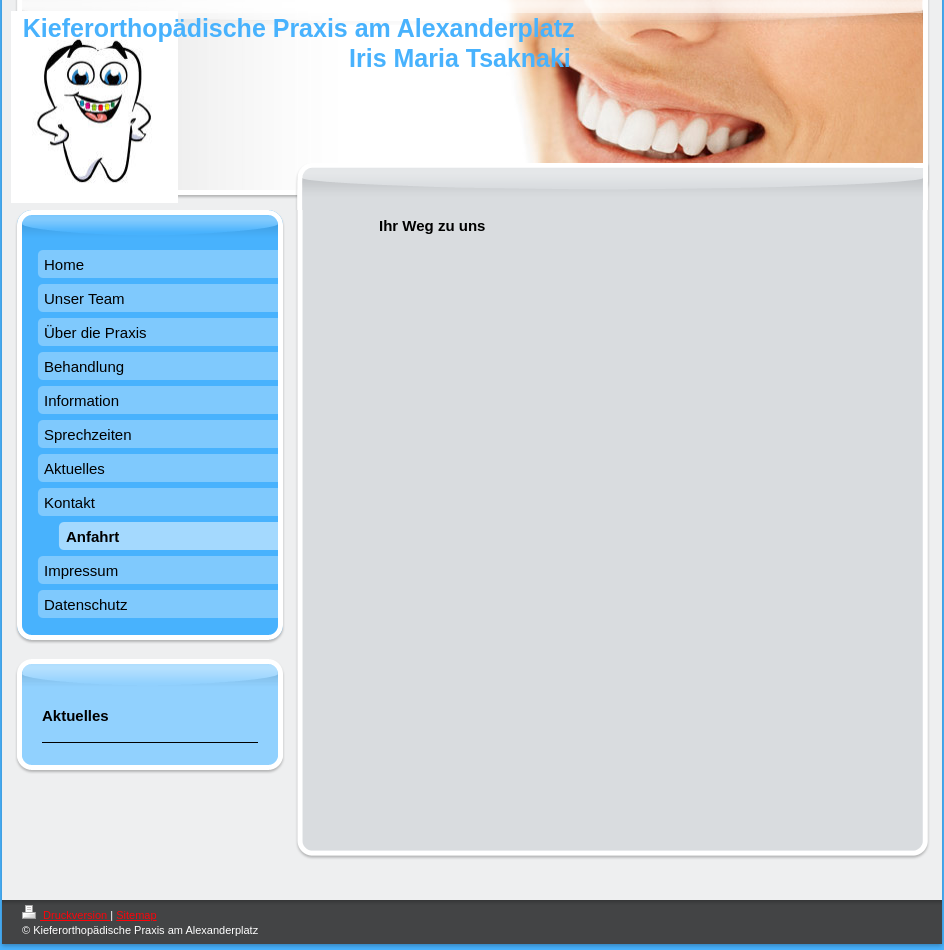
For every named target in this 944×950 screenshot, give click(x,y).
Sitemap (136, 915)
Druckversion (66, 915)
